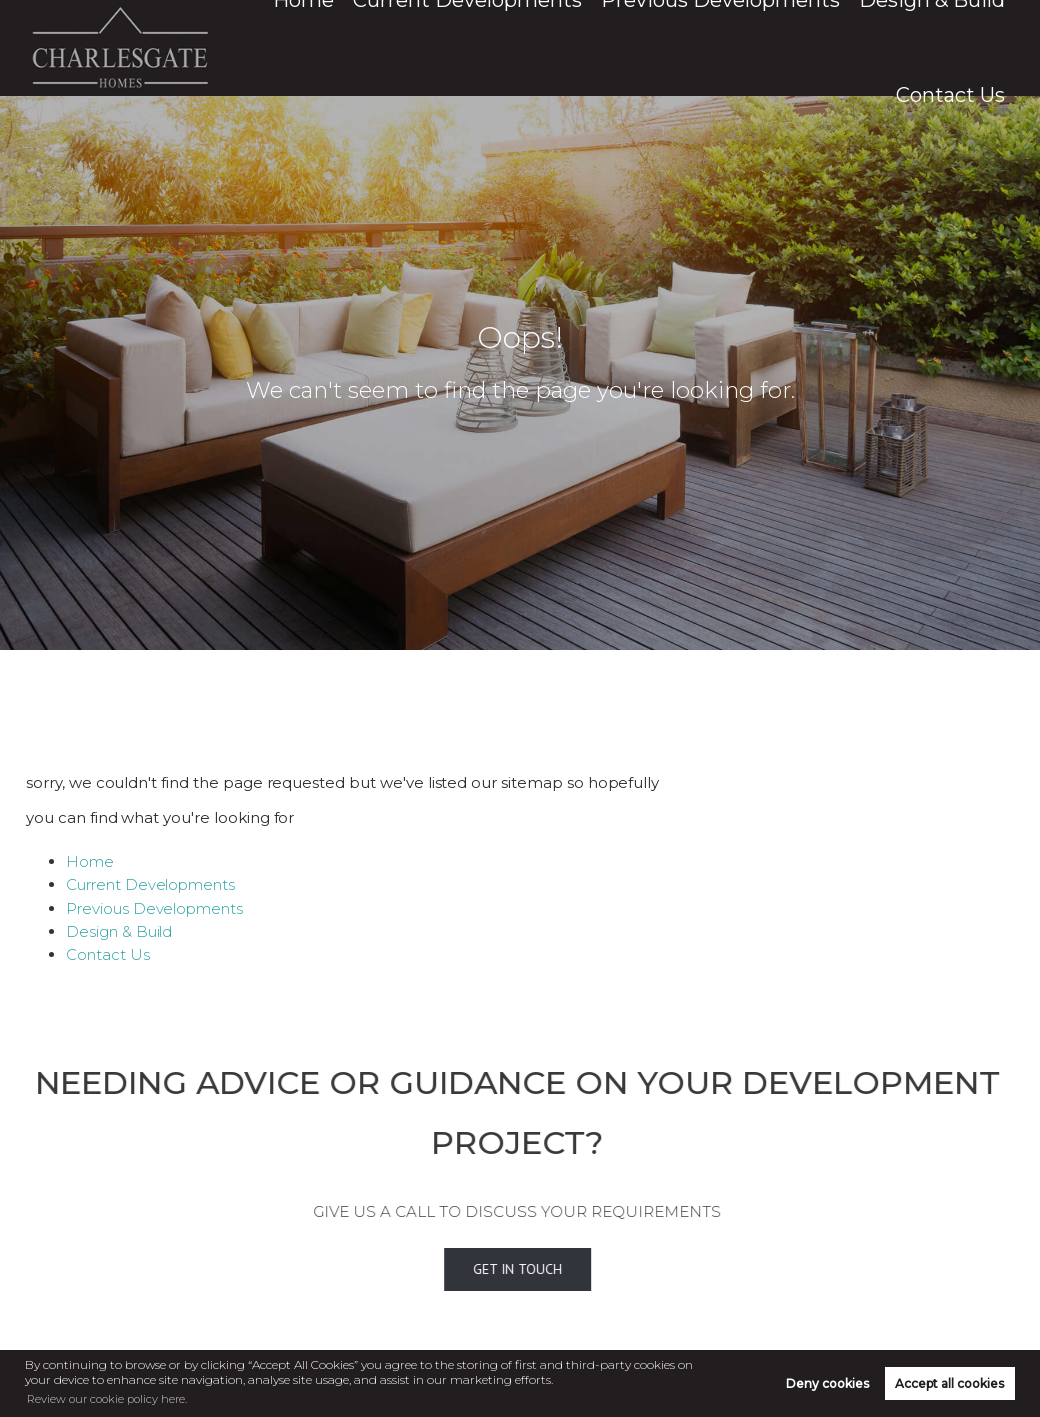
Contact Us (966, 48)
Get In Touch (488, 1268)
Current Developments (516, 48)
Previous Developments (701, 48)
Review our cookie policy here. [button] (112, 1397)
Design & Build (856, 48)
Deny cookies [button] (827, 1382)
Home (393, 48)
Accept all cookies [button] (949, 1382)
